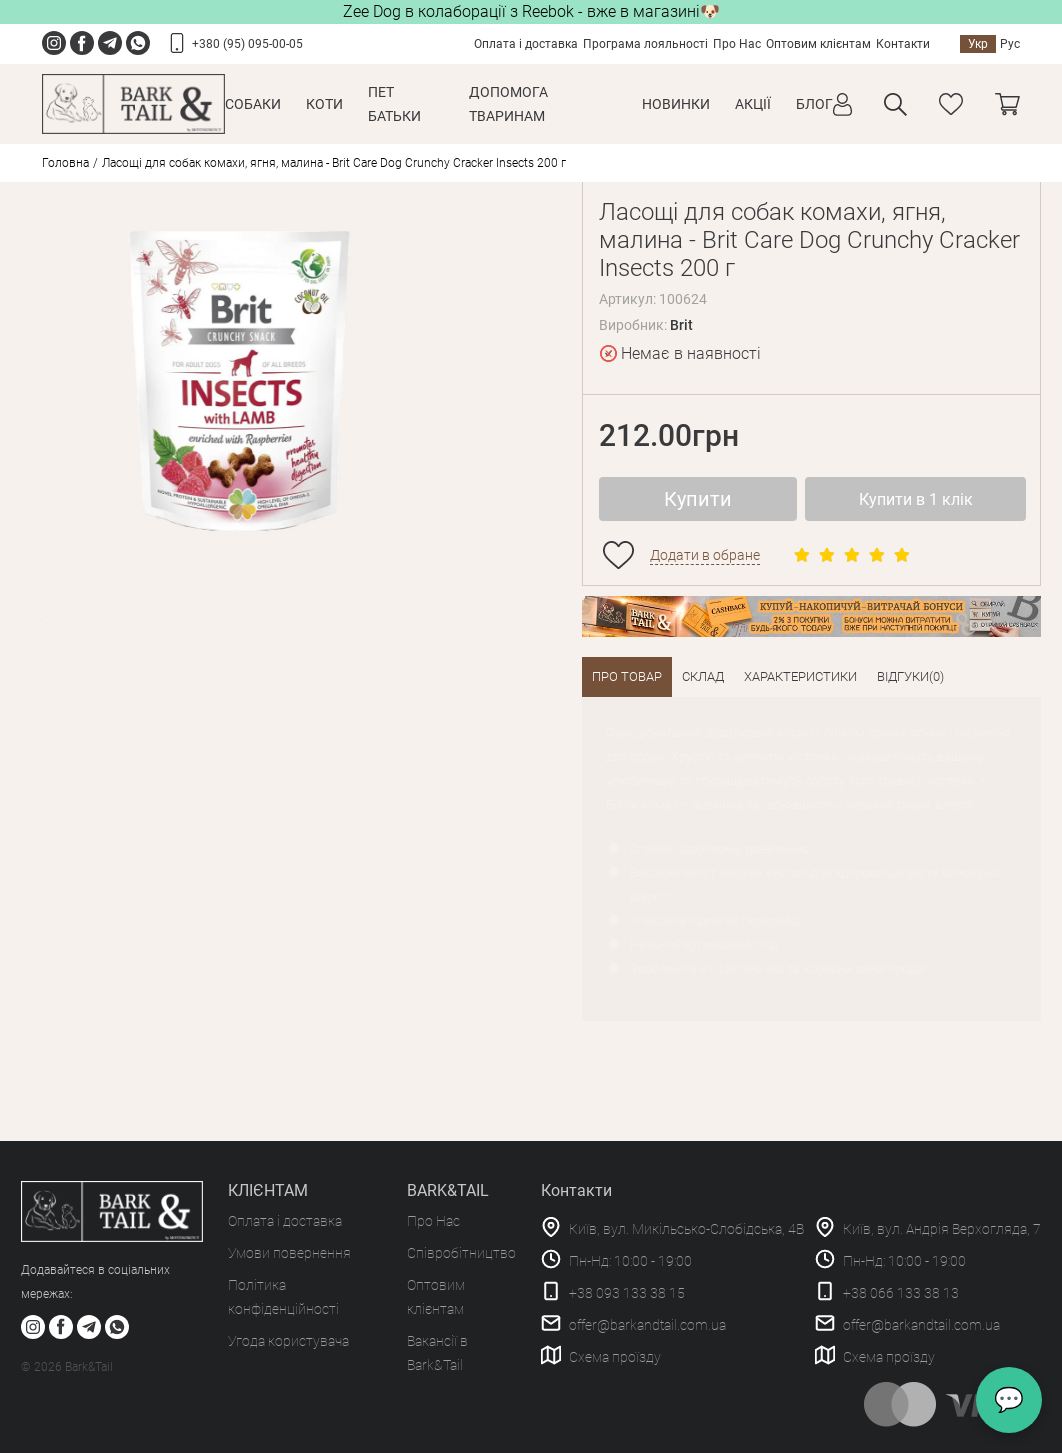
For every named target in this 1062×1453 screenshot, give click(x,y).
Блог (814, 104)
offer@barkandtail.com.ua (647, 1325)
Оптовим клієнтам (818, 44)
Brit (681, 325)
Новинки (676, 104)
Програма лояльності (645, 44)
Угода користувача (288, 1341)
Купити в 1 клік (916, 499)
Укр (978, 44)
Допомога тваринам (508, 104)
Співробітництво (461, 1253)
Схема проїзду (615, 1357)
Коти (324, 104)
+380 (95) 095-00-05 (247, 44)
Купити (698, 499)
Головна (65, 163)
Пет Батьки (394, 104)
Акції (753, 104)
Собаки (253, 104)
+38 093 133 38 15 (627, 1293)
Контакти (903, 44)
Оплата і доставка (526, 44)
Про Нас (737, 44)
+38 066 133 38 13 (901, 1293)
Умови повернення (289, 1253)
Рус (1010, 44)
